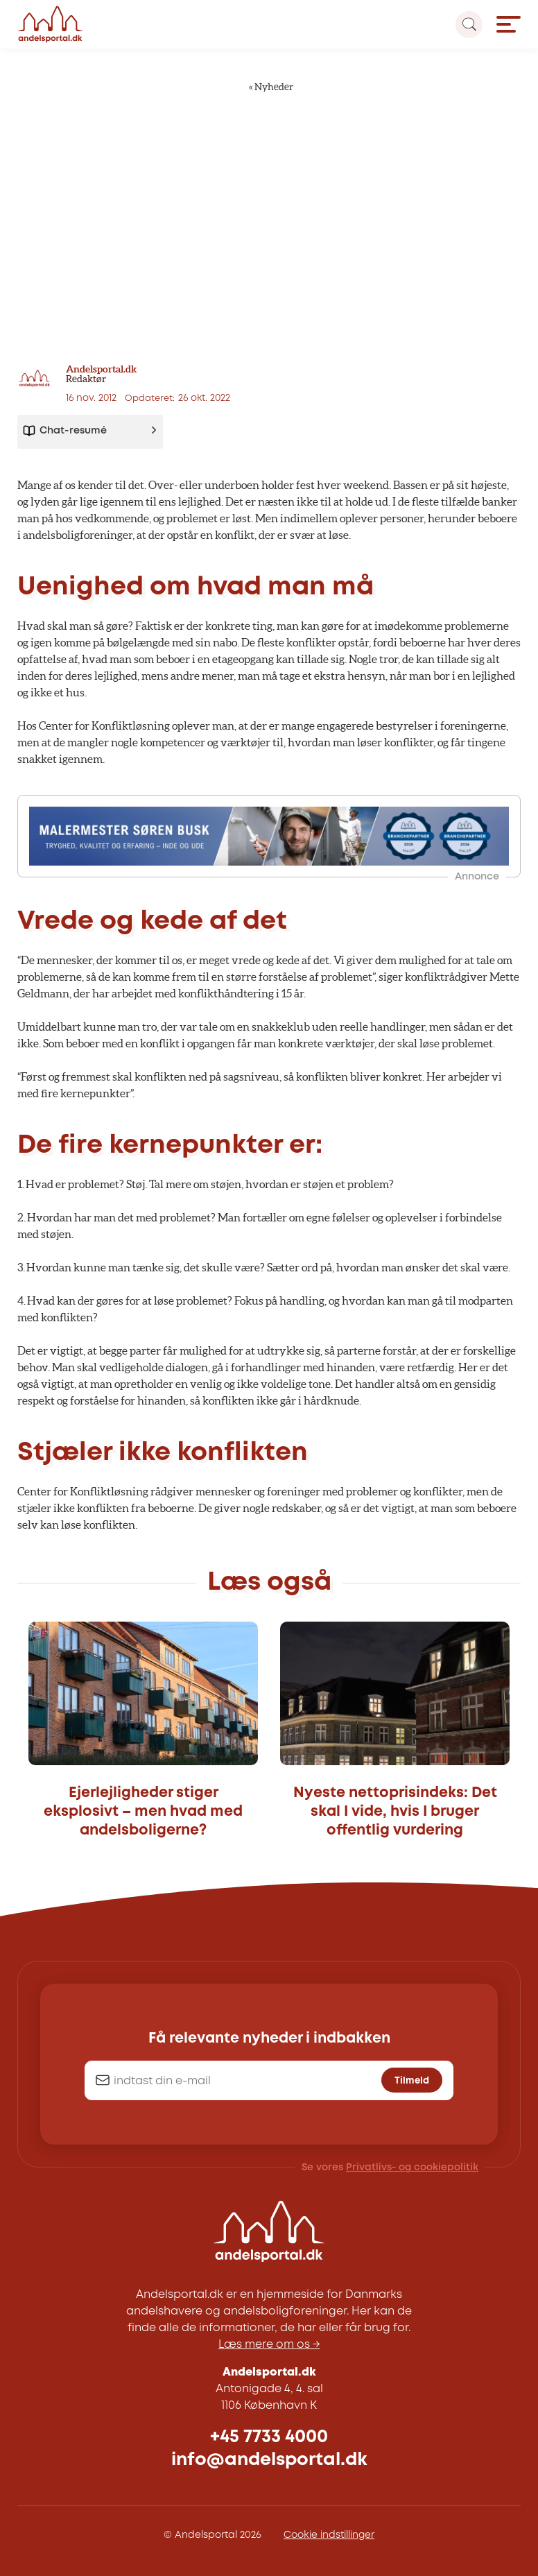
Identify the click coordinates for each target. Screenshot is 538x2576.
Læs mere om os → (269, 2344)
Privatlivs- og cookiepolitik (412, 2167)
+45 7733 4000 (269, 2437)
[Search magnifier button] (469, 24)
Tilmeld (411, 2081)
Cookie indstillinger (329, 2535)
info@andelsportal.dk (269, 2460)
